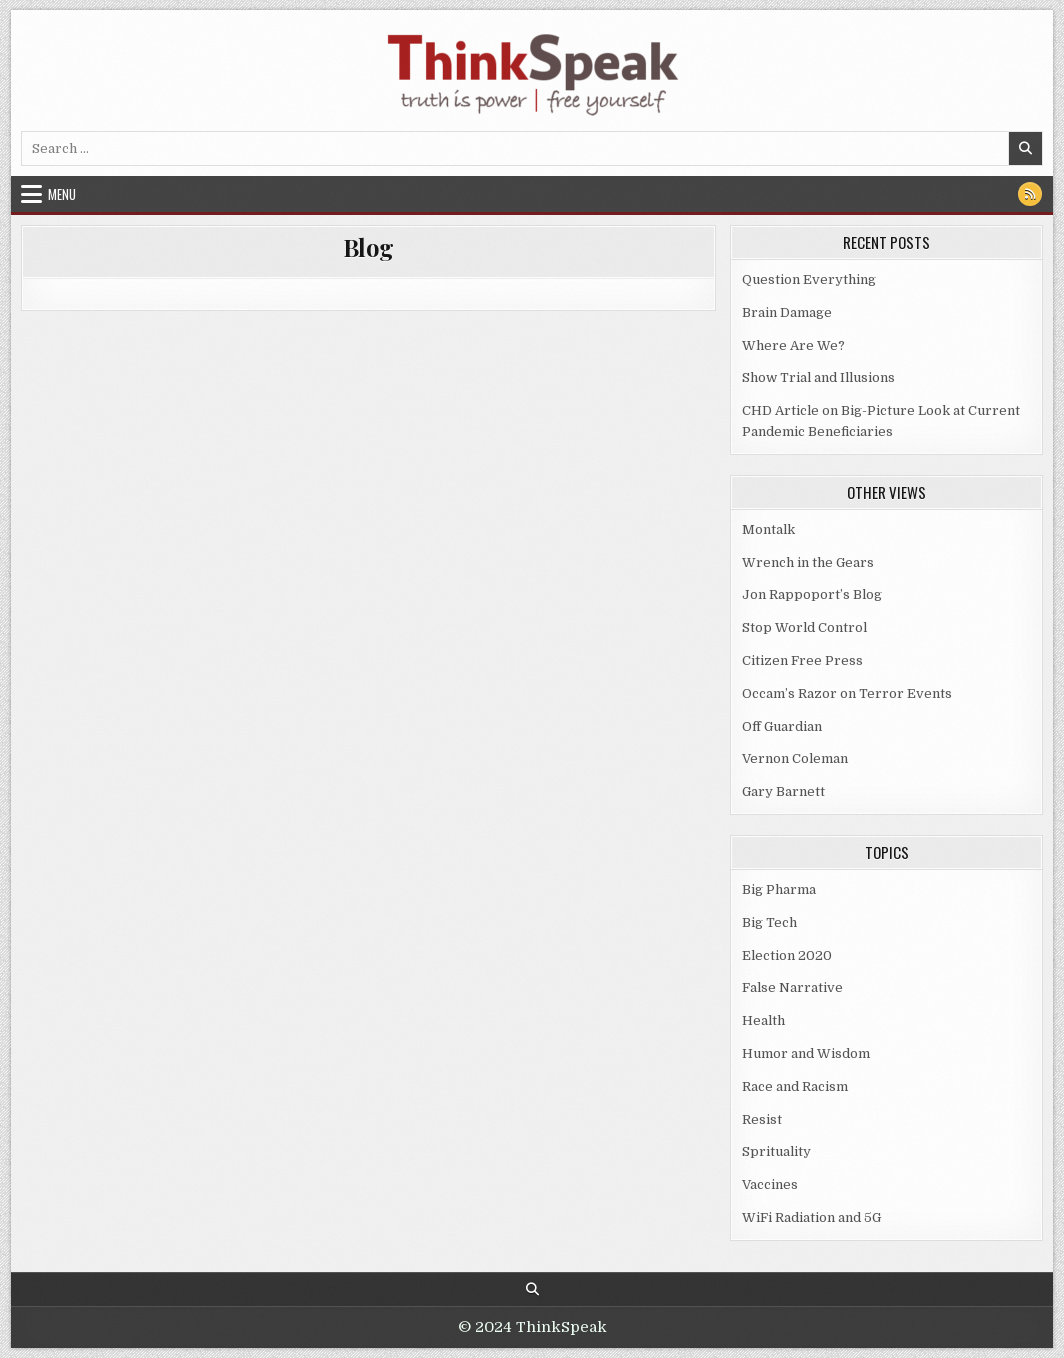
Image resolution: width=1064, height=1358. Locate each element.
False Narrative (792, 987)
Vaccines (770, 1184)
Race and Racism (795, 1086)
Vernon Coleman (795, 758)
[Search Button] (532, 1289)
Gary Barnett (783, 791)
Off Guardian (782, 726)
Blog (368, 247)
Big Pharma (779, 889)
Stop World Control (804, 627)
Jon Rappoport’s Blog (812, 594)
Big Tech (769, 922)
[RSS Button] (1030, 194)
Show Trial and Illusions (818, 377)
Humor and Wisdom (806, 1053)
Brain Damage (787, 312)
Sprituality (776, 1151)
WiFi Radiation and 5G (811, 1217)
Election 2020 (787, 955)
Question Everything (809, 279)
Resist (762, 1119)
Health (763, 1020)
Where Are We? (793, 345)
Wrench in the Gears (808, 562)
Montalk (768, 529)
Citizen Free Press (802, 660)
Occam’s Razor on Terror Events (847, 693)
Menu (62, 194)
